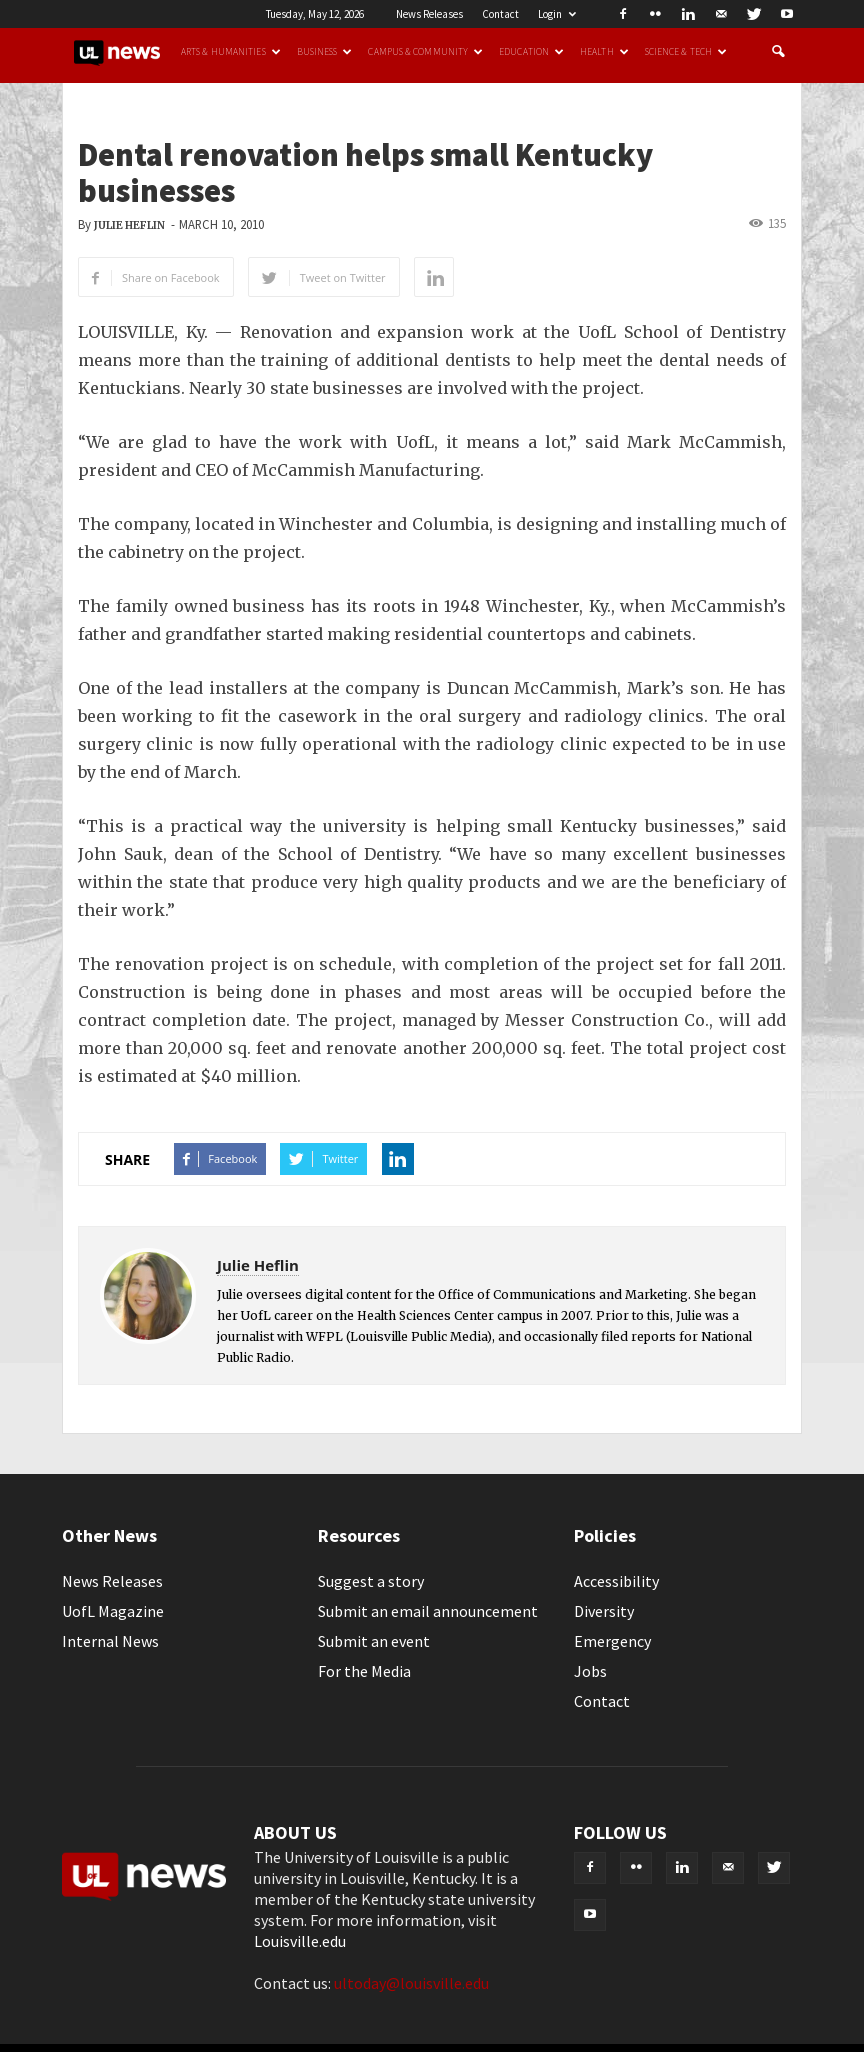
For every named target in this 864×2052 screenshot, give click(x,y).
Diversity (604, 1611)
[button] (778, 52)
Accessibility (616, 1581)
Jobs (590, 1671)
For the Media (364, 1671)
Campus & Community (425, 52)
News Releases (429, 14)
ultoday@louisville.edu (411, 1983)
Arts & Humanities (231, 52)
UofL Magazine (113, 1611)
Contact (500, 14)
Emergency (612, 1641)
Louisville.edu (300, 1941)
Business (325, 52)
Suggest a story (371, 1581)
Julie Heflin (129, 225)
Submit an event (374, 1641)
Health (604, 52)
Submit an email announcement (428, 1611)
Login (557, 14)
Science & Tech (686, 52)
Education (531, 52)
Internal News (110, 1641)
